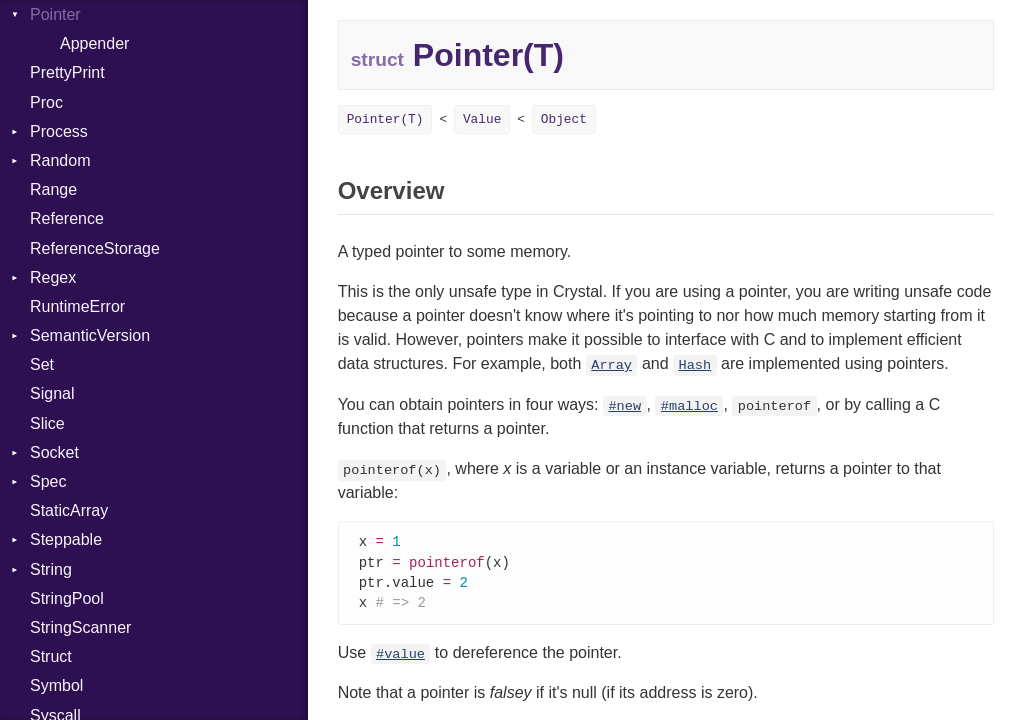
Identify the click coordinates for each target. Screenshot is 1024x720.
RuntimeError (77, 306)
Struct (51, 656)
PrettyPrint (67, 72)
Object (564, 119)
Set (42, 364)
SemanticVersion (90, 335)
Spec (48, 481)
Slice (47, 423)
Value (482, 119)
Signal (52, 393)
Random (60, 160)
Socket (54, 452)
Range (53, 189)
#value (400, 658)
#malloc (689, 406)
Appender (94, 43)
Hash (694, 365)
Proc (46, 102)
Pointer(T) (385, 119)
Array (611, 365)
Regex (53, 277)
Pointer (55, 14)
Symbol (56, 685)
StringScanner (80, 627)
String (51, 569)
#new (624, 406)
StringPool (67, 598)
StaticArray (69, 510)
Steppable (66, 539)
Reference (67, 218)
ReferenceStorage (95, 248)
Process (59, 131)
